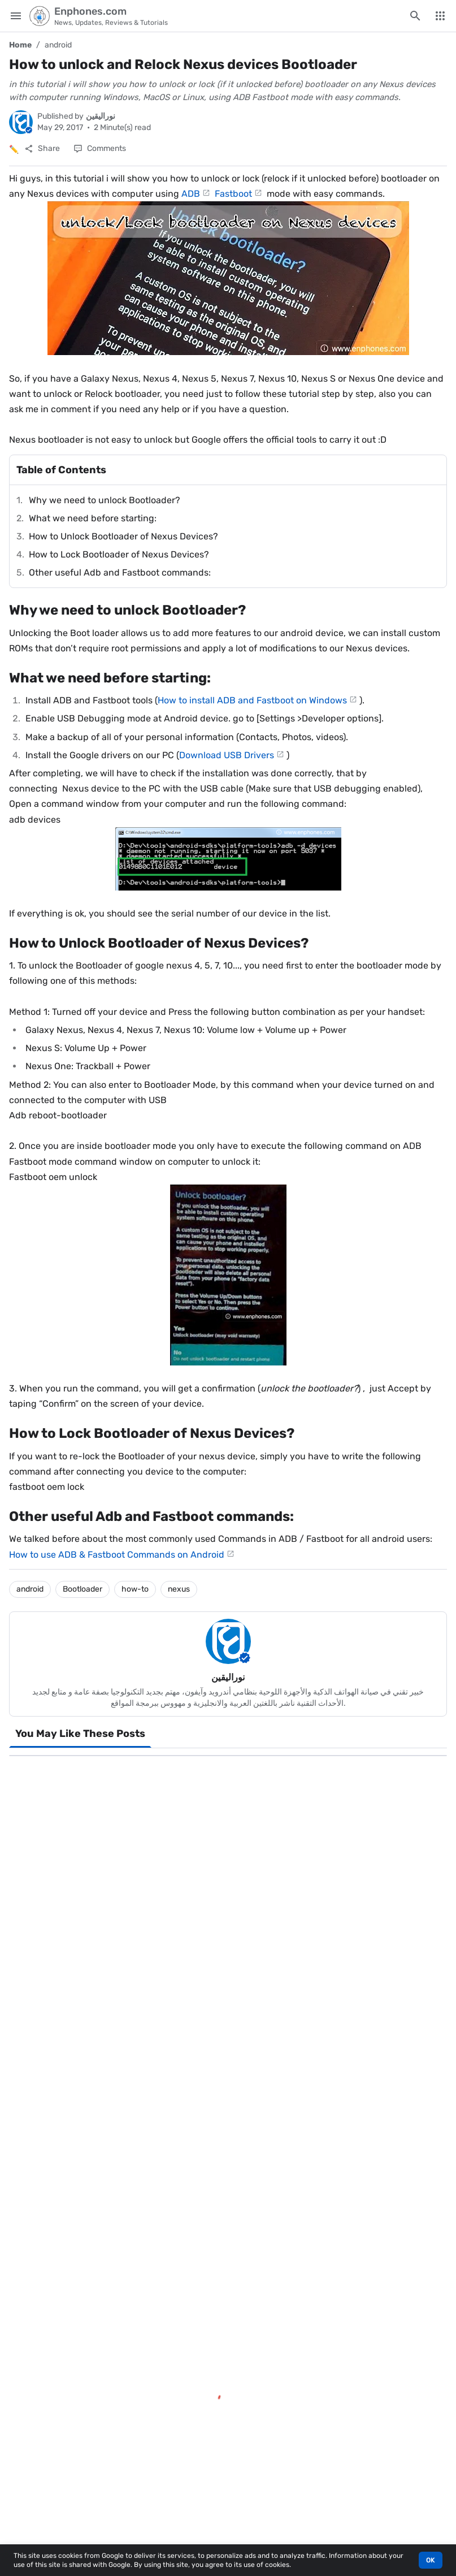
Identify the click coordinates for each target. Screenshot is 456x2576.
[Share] (42, 149)
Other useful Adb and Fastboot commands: (120, 572)
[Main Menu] (16, 16)
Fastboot (233, 193)
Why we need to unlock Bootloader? (104, 500)
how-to (135, 1589)
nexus (179, 1589)
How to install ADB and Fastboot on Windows (252, 700)
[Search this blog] (415, 16)
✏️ (14, 149)
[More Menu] (440, 16)
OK (430, 2560)
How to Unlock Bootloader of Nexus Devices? (123, 536)
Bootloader (82, 1589)
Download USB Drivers (226, 755)
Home (20, 45)
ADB (190, 193)
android (58, 45)
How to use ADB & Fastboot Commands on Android (116, 1554)
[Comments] (100, 149)
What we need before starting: (93, 518)
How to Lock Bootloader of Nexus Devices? (119, 554)
